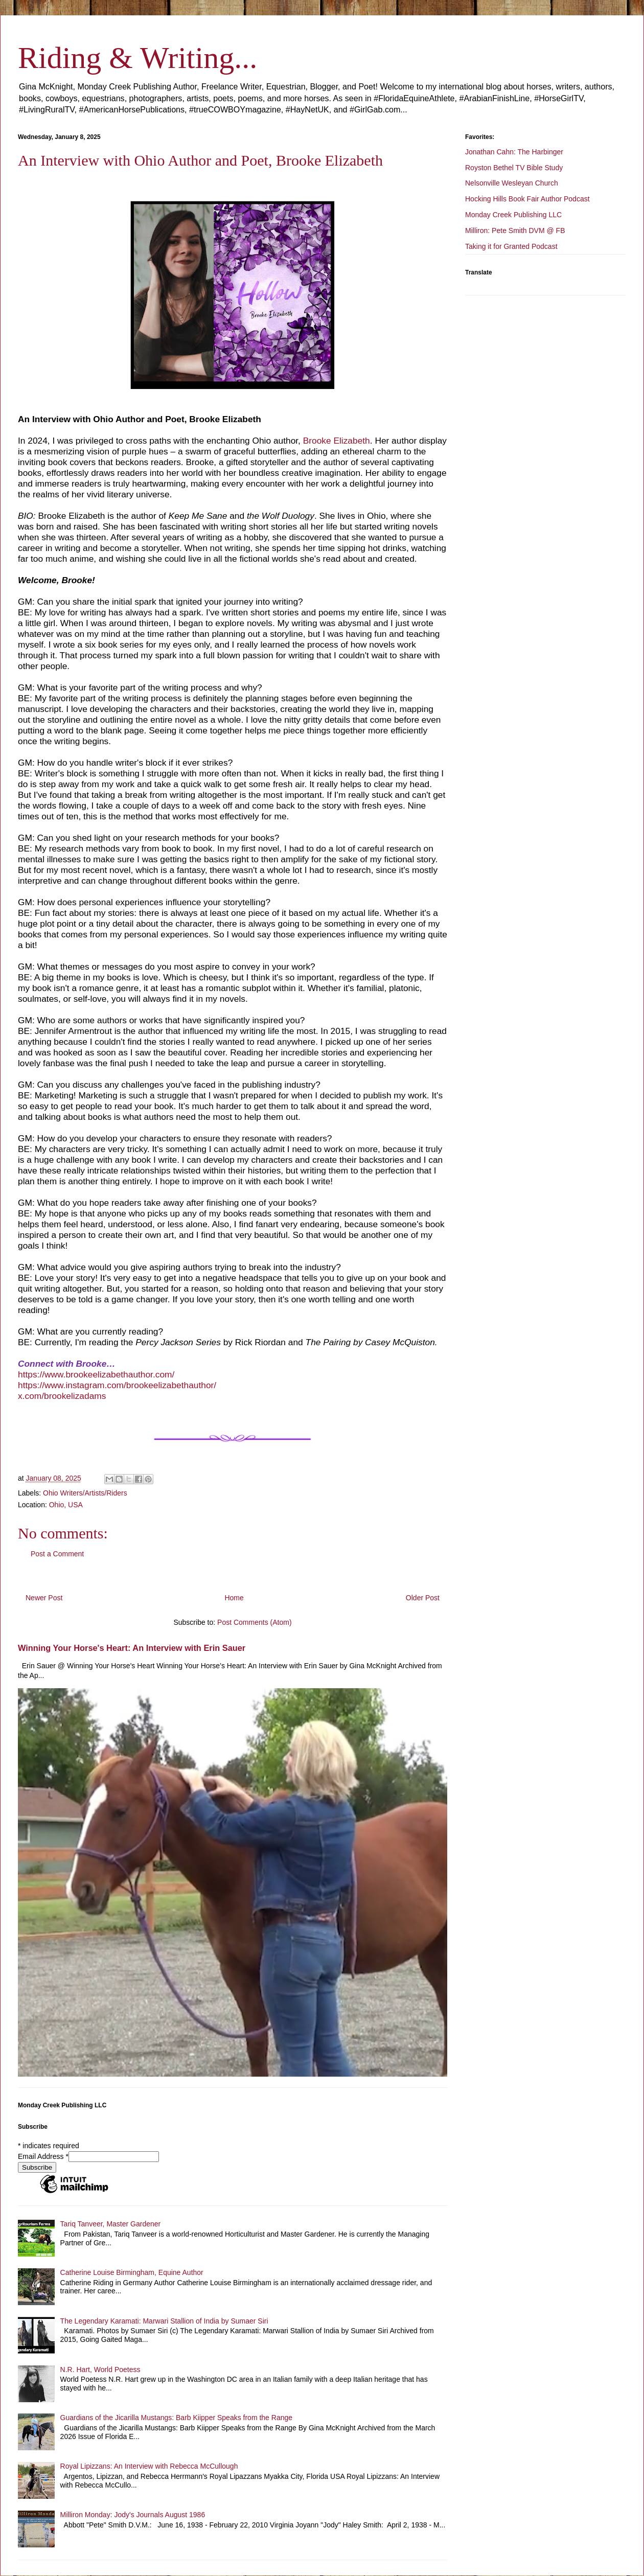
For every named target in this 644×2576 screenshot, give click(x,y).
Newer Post (44, 1598)
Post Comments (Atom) (254, 1622)
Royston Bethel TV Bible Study (514, 168)
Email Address (43, 2156)
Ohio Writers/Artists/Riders (85, 1493)
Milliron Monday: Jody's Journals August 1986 (132, 2515)
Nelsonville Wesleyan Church (511, 183)
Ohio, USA (66, 1505)
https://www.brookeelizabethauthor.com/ (96, 1374)
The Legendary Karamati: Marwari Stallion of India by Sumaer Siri (164, 2321)
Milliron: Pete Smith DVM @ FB (515, 230)
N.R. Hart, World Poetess (100, 2369)
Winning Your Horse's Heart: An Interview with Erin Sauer (131, 1647)
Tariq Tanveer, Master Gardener (110, 2224)
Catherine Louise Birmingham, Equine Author (131, 2272)
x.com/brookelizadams (62, 1396)
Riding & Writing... (137, 58)
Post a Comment (57, 1554)
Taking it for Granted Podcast (511, 246)
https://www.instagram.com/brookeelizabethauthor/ (117, 1385)
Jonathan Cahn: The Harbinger (514, 152)
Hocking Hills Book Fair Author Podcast (527, 199)
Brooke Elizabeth (336, 440)
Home (233, 1598)
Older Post (423, 1598)
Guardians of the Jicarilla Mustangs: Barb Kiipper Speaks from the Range (176, 2417)
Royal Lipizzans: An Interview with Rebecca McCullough (149, 2466)
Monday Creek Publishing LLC (513, 215)
